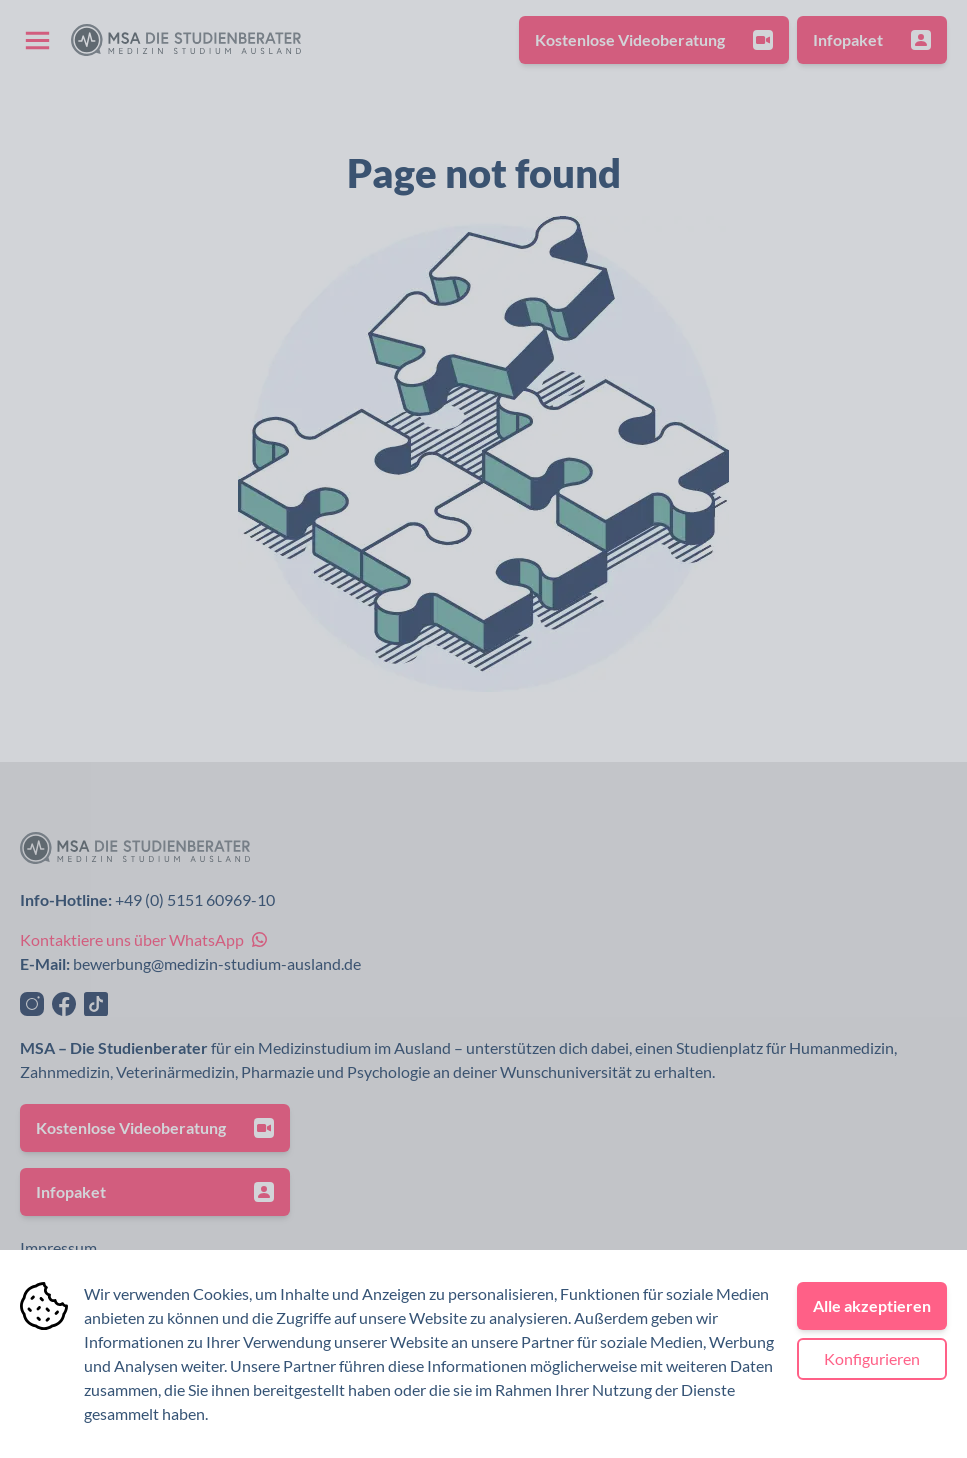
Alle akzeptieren (872, 1305)
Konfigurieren (872, 1358)
